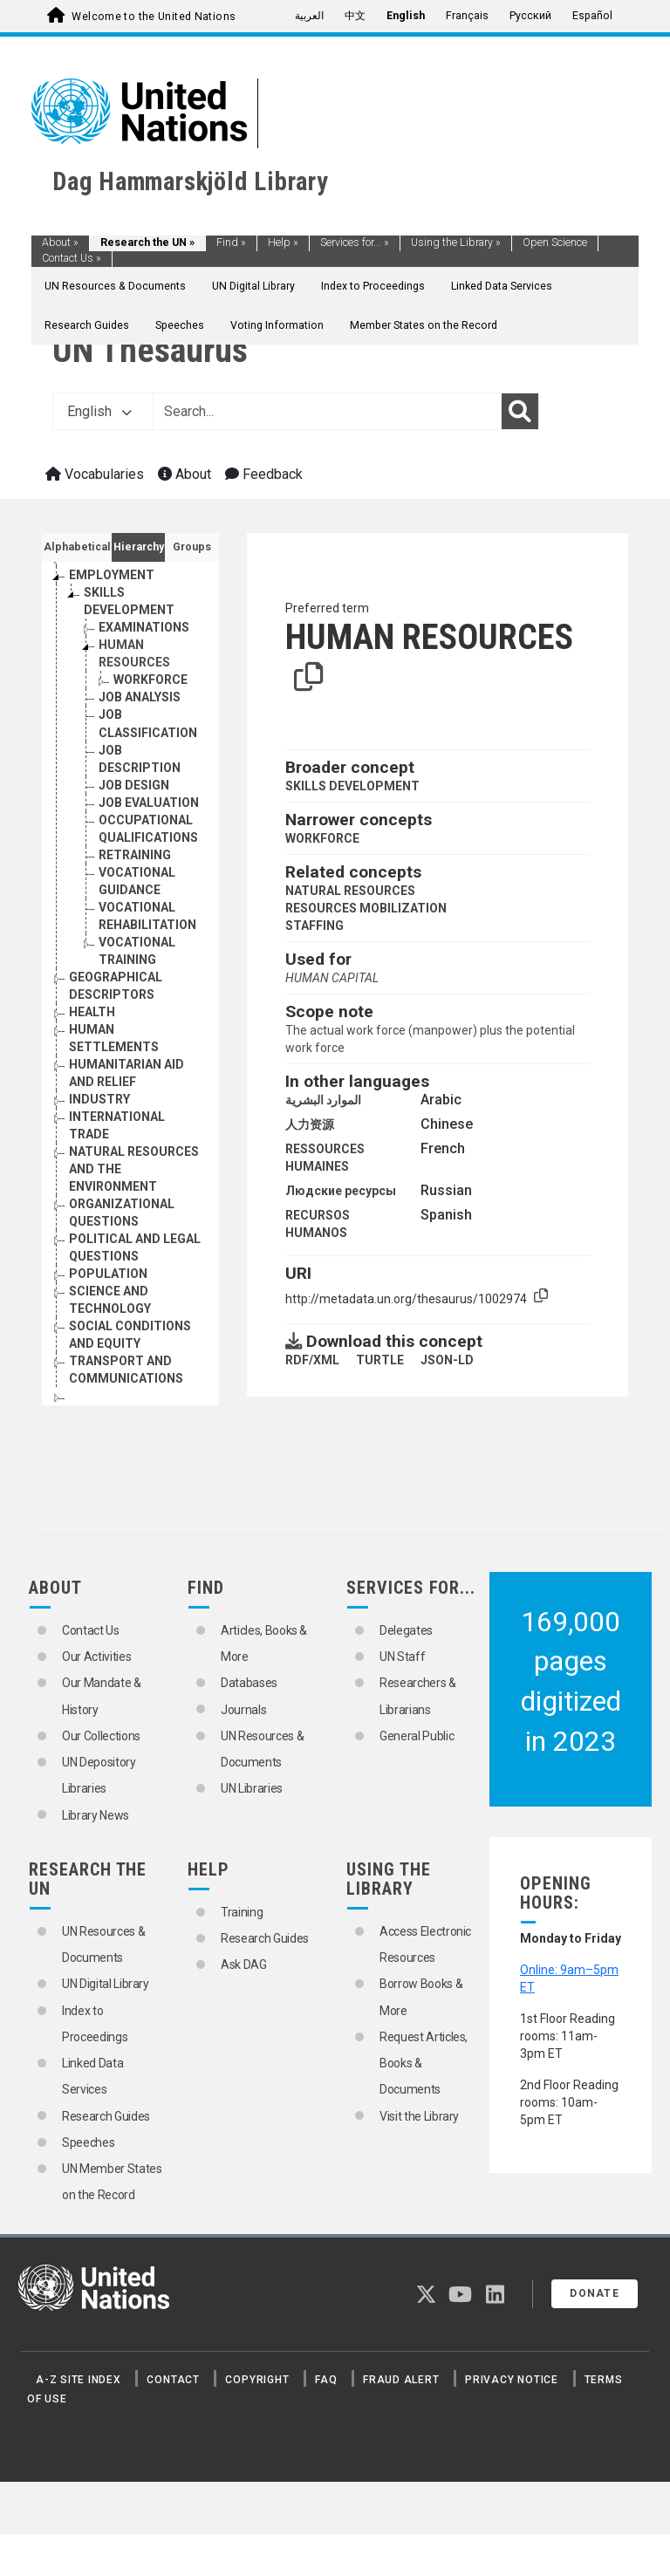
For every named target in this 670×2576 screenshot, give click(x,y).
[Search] (520, 412)
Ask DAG (244, 1964)
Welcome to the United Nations (154, 16)
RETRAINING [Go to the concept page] (135, 855)
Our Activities (96, 1657)
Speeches (179, 325)
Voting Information (277, 325)
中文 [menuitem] (355, 16)
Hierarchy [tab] (138, 547)
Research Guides (86, 325)
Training (242, 1912)
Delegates (406, 1630)
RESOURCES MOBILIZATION (366, 908)
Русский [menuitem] (530, 16)
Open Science (555, 242)
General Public (416, 1736)
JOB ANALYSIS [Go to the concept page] (140, 697)
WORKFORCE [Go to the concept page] (150, 680)
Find (231, 242)
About (60, 242)
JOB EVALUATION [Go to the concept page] (149, 803)
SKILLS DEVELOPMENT (352, 786)
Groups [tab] (192, 547)
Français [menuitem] (467, 16)
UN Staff (402, 1657)
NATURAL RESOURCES (350, 891)
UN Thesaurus (150, 350)
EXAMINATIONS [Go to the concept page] (144, 627)
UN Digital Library (253, 286)
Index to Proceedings (373, 286)
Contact (173, 2380)
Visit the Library (419, 2116)
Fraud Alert (401, 2380)
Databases (249, 1683)
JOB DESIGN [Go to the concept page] (134, 785)
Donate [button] (594, 2293)
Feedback (264, 474)
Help (283, 242)
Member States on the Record (423, 325)
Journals (243, 1710)
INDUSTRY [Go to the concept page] (99, 1099)
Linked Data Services (501, 286)
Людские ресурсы (340, 1191)
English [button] (99, 411)
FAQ (326, 2380)
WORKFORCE (322, 838)
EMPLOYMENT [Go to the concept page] (111, 575)
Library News (95, 1815)
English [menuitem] (405, 16)
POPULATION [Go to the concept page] (108, 1274)
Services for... (354, 242)
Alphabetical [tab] (77, 547)
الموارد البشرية (323, 1100)
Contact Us (71, 258)
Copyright (257, 2380)
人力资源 (309, 1124)
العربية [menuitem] (309, 16)
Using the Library (456, 242)
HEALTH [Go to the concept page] (92, 1012)
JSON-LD (447, 1360)
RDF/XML (312, 1360)
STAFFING (314, 926)
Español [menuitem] (592, 16)
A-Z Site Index (78, 2380)
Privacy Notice (511, 2380)
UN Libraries (252, 1788)
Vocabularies (94, 474)
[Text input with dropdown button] (327, 412)
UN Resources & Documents (115, 286)
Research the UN (147, 242)
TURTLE (380, 1360)
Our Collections (101, 1736)
